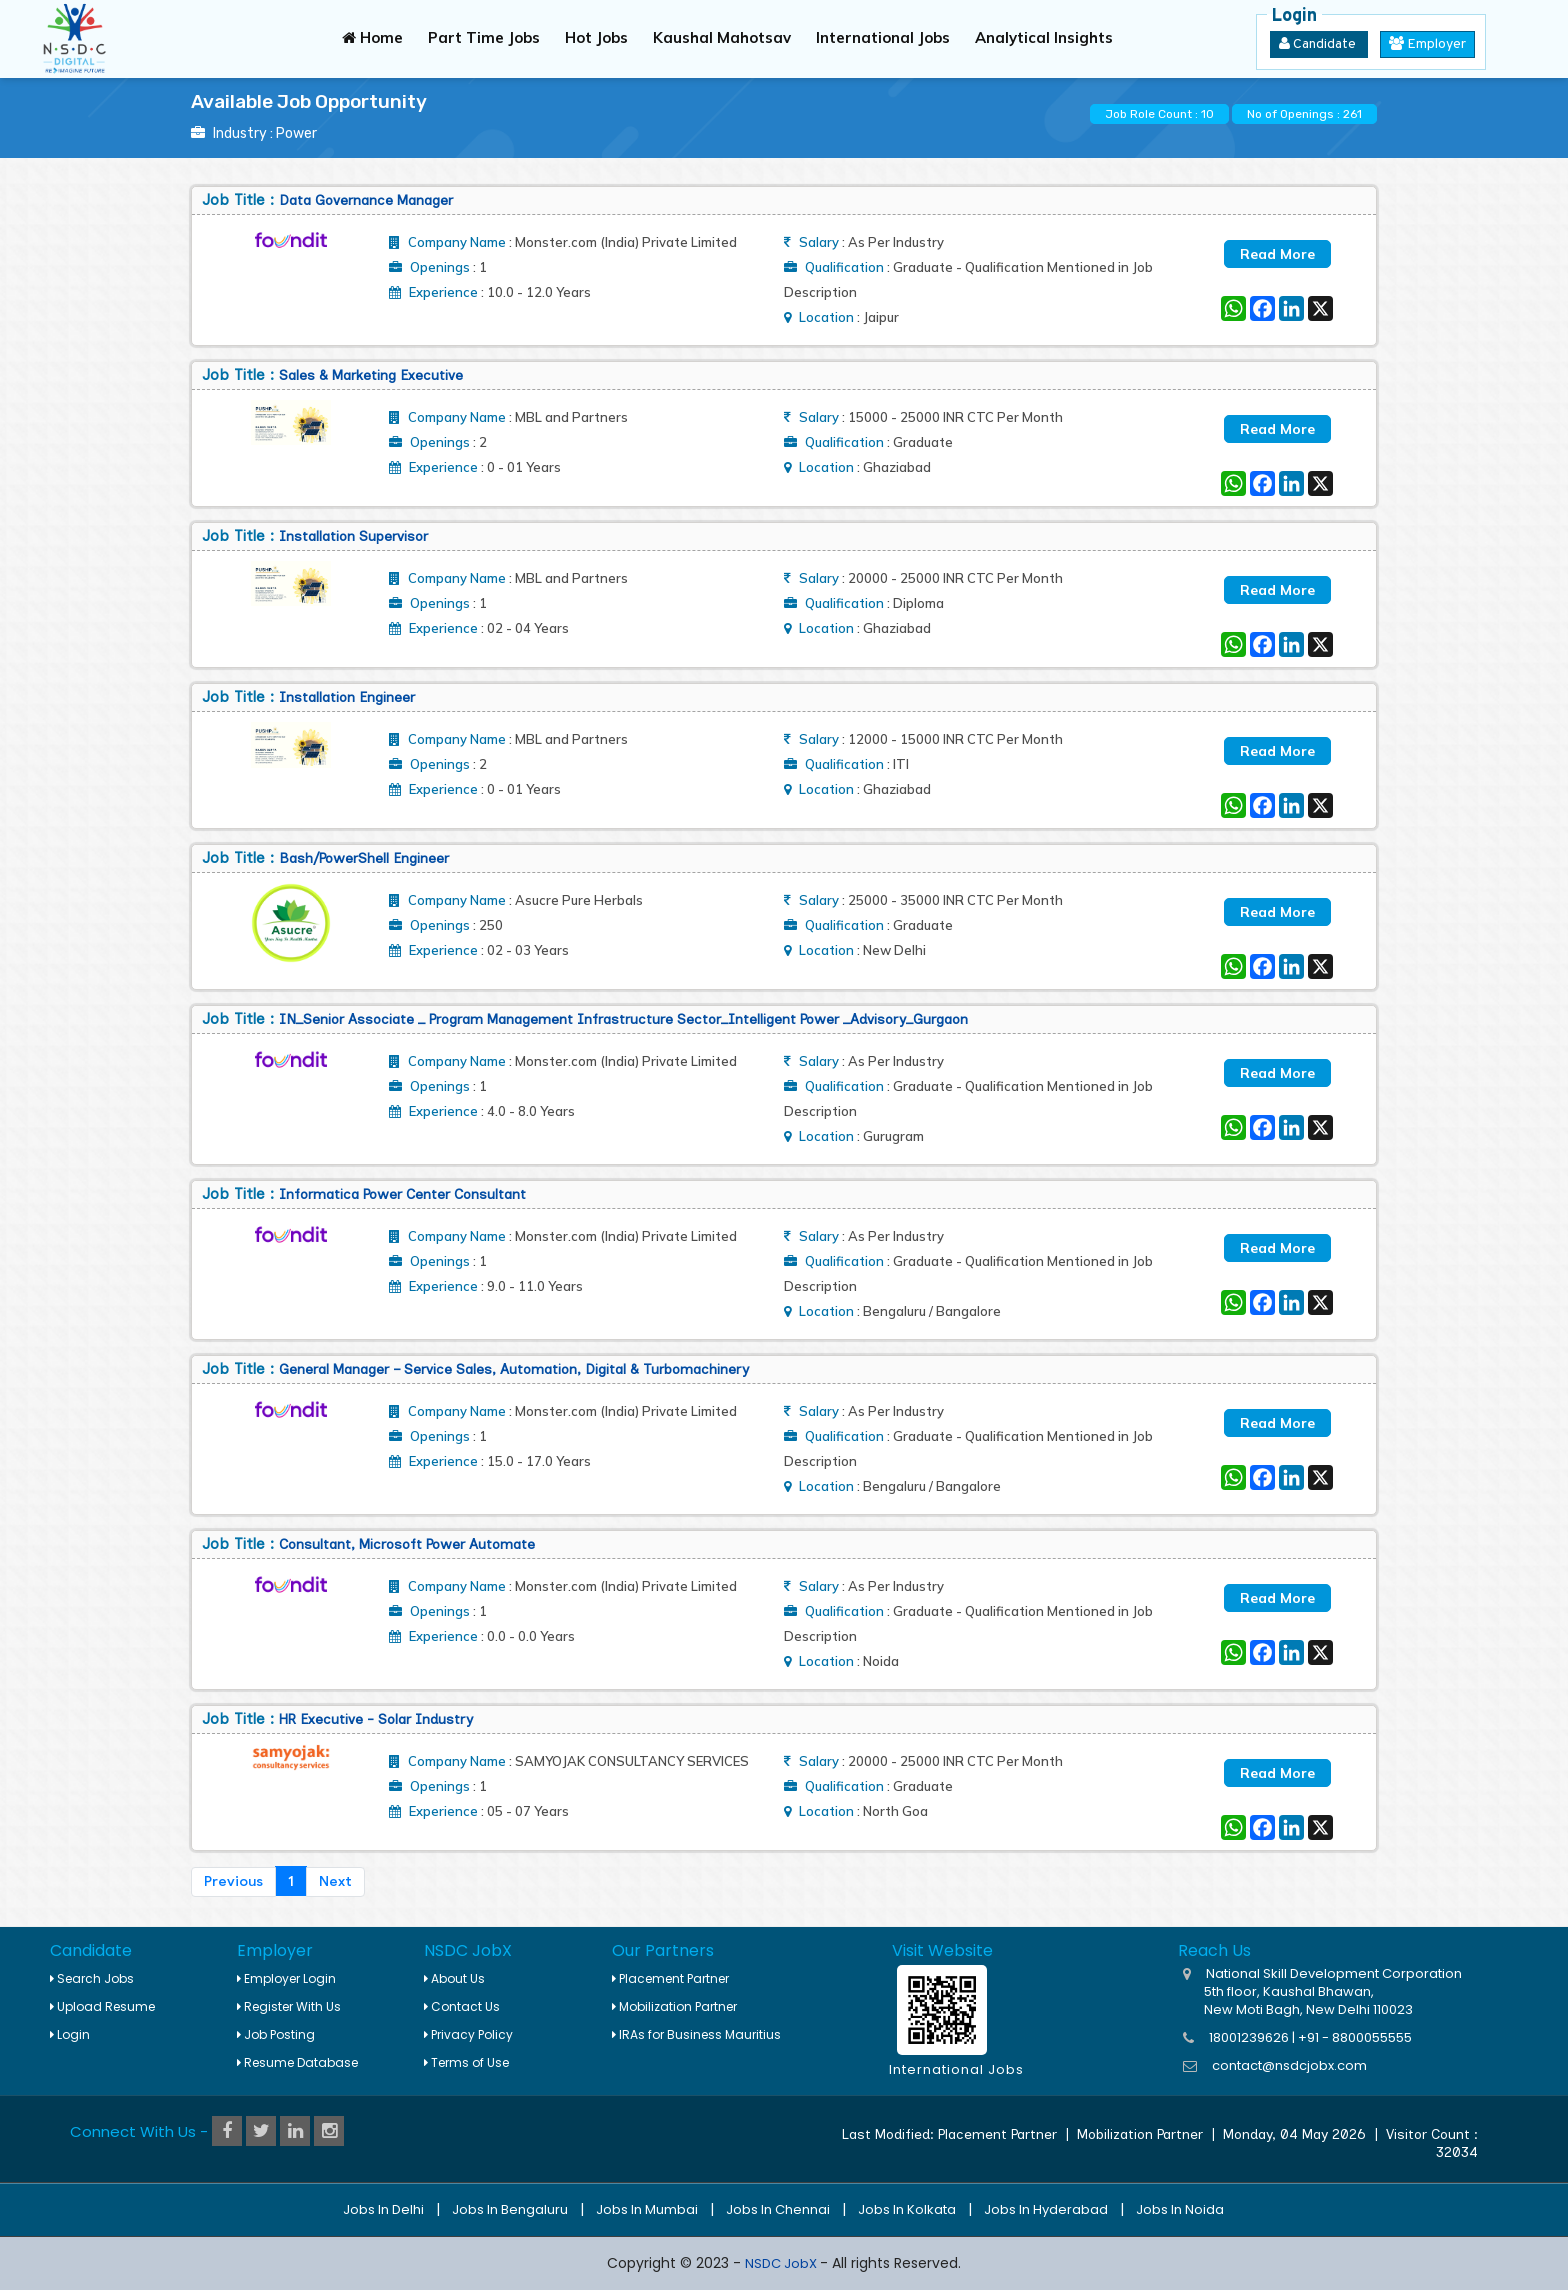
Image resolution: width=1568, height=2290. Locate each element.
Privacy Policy (468, 2034)
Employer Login (286, 1978)
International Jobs (883, 37)
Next (335, 1881)
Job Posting (276, 2034)
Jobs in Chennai (778, 2209)
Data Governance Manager (366, 200)
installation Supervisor (353, 536)
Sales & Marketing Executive (371, 375)
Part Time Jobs (484, 37)
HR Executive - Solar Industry (376, 1719)
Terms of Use (466, 2062)
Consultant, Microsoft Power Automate (407, 1544)
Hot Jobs (596, 37)
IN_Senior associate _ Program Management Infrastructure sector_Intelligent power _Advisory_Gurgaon (623, 1019)
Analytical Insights (1044, 37)
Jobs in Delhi (383, 2209)
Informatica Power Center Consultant (402, 1194)
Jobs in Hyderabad (1046, 2209)
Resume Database (297, 2062)
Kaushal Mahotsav (722, 37)
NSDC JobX (782, 2263)
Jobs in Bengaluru (510, 2209)
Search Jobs (92, 1978)
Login (70, 2034)
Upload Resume (102, 2006)
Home (372, 37)
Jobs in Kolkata (907, 2209)
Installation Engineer (347, 697)
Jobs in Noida (1180, 2209)
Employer (1427, 44)
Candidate (1319, 44)
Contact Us (462, 2006)
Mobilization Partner (674, 2006)
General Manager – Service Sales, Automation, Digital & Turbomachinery (514, 1369)
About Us (454, 1978)
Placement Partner (670, 1978)
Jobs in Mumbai (647, 2209)
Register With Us (289, 2006)
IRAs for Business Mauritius (696, 2034)
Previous (233, 1881)
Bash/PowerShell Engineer (364, 858)
